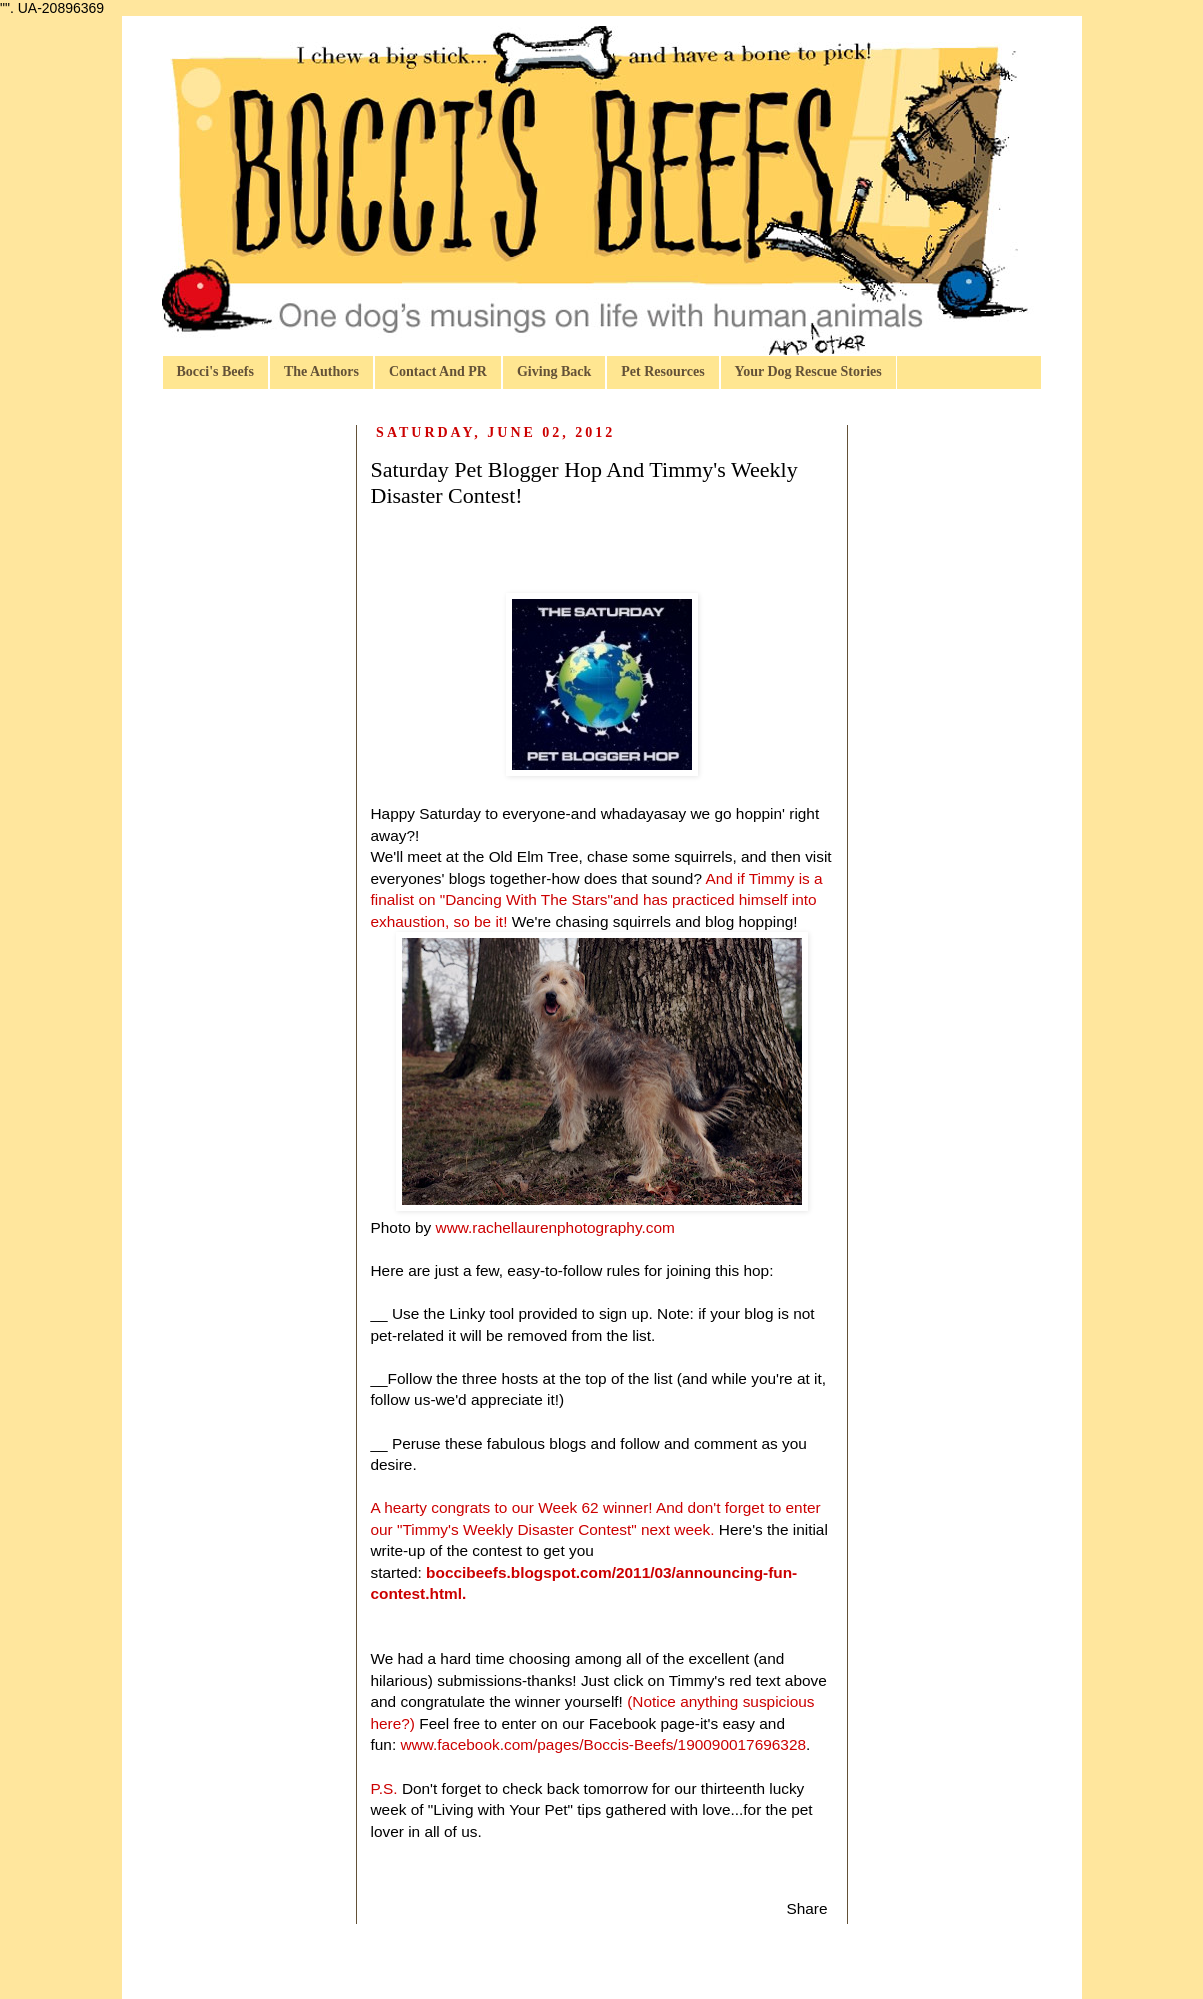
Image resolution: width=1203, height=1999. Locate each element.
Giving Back (554, 371)
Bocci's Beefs (215, 371)
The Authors (321, 371)
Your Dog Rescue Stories (808, 371)
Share (806, 1908)
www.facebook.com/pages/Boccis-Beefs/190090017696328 (603, 1744)
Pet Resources (662, 371)
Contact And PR (438, 371)
